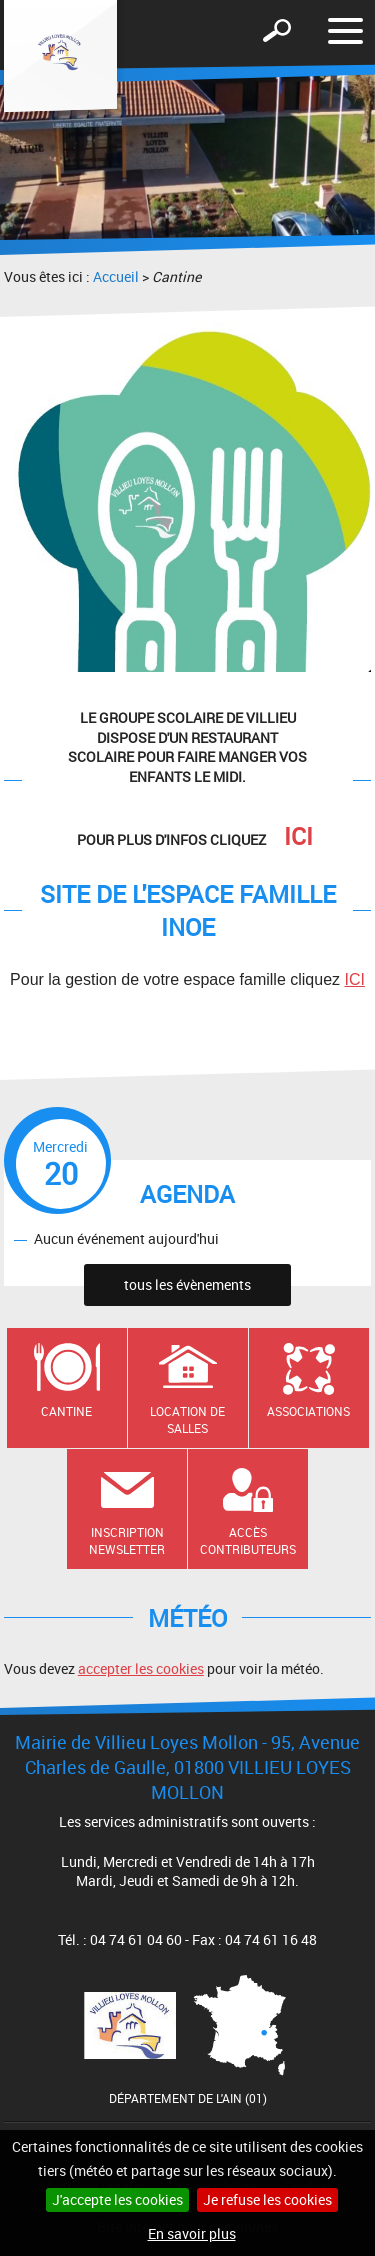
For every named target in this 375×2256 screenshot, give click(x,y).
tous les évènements (187, 1284)
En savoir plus (192, 2233)
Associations (308, 1411)
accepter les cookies (141, 1668)
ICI (354, 979)
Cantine (66, 1411)
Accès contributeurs (248, 1540)
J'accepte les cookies (117, 2199)
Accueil (116, 276)
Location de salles (187, 1419)
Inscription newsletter (127, 1540)
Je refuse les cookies (267, 2199)
